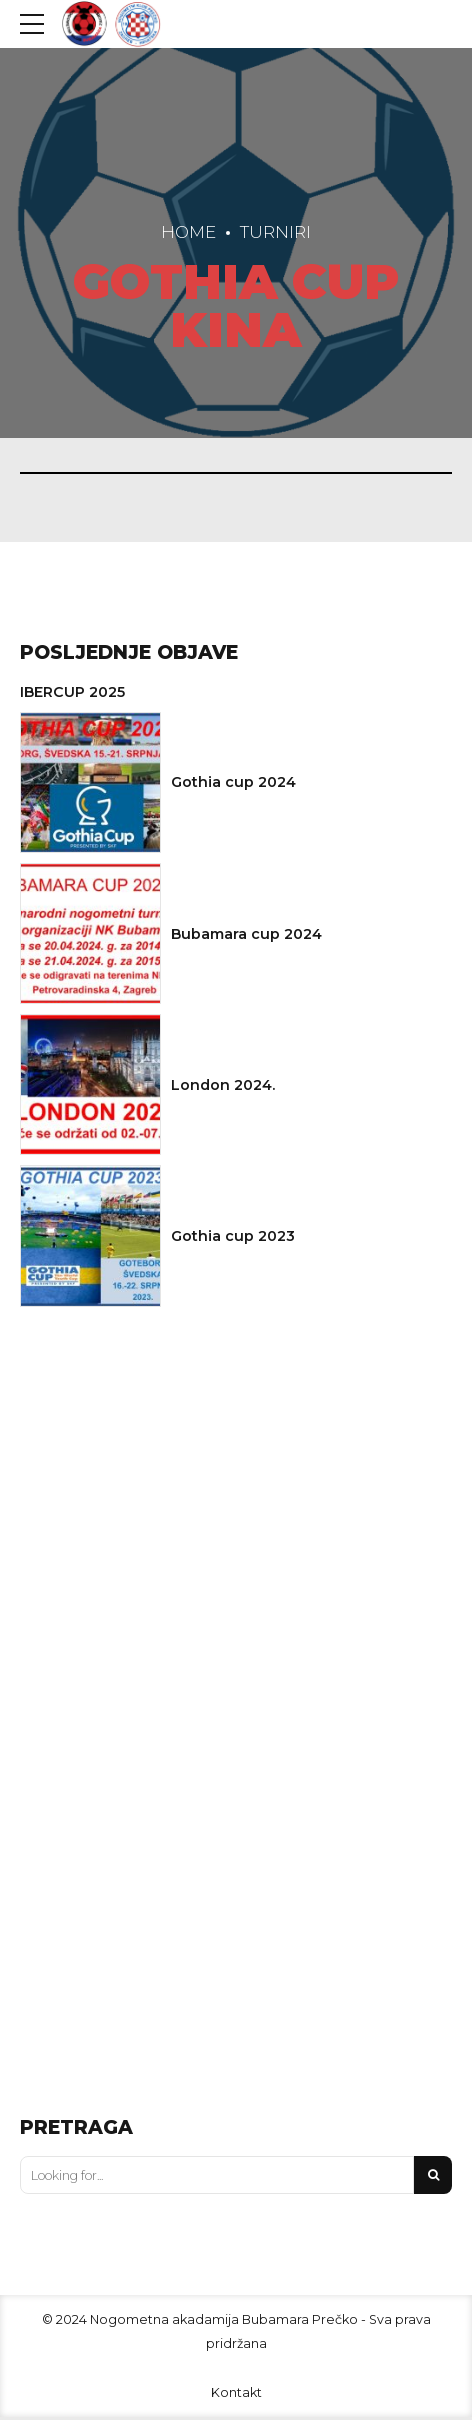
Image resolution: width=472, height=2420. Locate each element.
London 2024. (223, 1088)
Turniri (275, 232)
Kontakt (236, 2395)
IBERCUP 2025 (72, 695)
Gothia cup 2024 (233, 786)
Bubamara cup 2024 (246, 937)
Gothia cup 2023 (233, 1240)
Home (188, 232)
